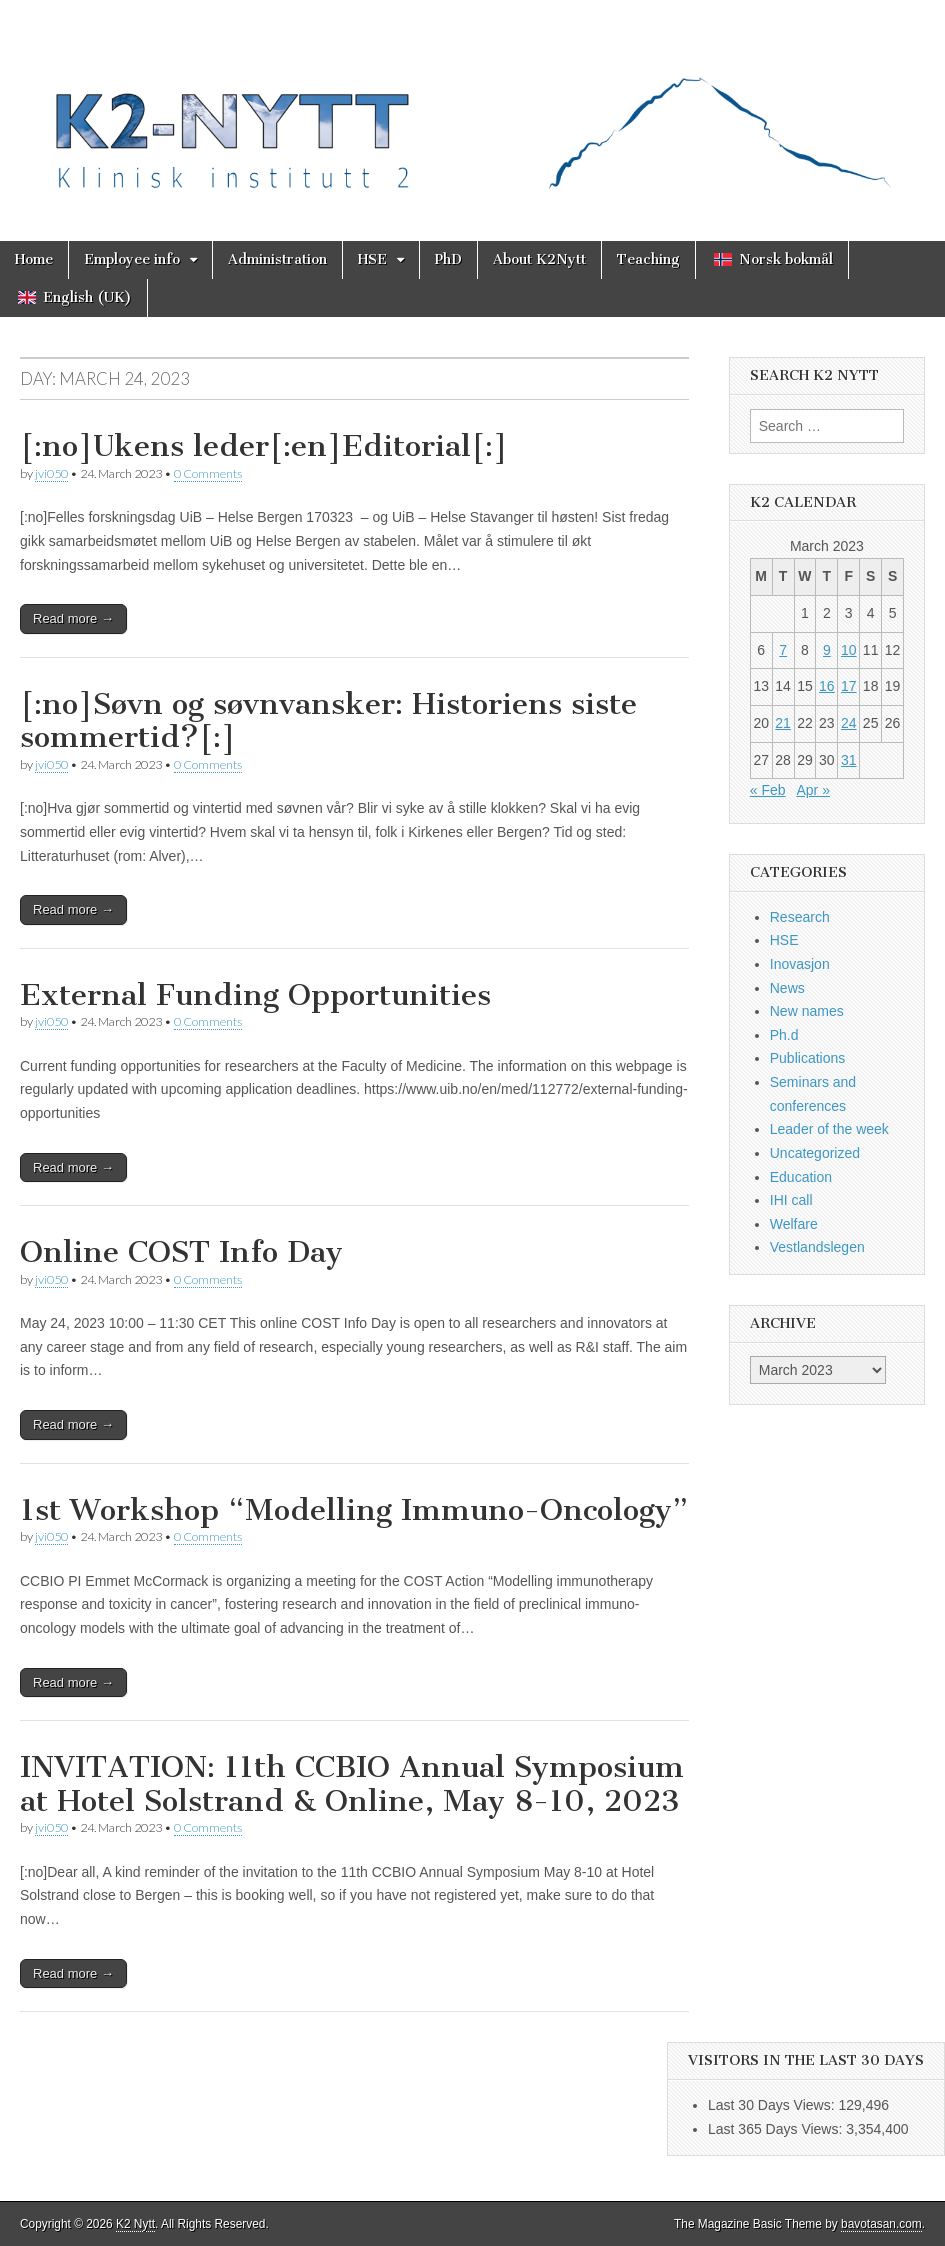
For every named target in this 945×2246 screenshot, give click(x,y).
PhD (448, 259)
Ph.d (784, 1035)
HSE (372, 259)
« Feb (768, 790)
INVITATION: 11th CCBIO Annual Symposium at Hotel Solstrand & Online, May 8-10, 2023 (352, 1784)
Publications (808, 1058)
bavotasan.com (881, 2224)
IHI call (791, 1200)
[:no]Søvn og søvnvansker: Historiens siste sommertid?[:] (328, 721)
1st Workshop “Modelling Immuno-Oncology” (354, 1510)
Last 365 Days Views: (777, 2129)
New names (807, 1011)
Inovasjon (800, 964)
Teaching (648, 259)
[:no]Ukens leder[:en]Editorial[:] (264, 446)
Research (800, 917)
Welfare (794, 1224)
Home (34, 259)
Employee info (132, 259)
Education (801, 1177)
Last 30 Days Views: (773, 2105)
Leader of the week (829, 1129)
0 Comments (208, 473)
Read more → (73, 618)
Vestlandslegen (817, 1247)
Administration (277, 259)
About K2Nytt (539, 259)
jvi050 (51, 473)
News (787, 988)
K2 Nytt (135, 2224)
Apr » (812, 790)
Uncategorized (815, 1153)
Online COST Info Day (181, 1252)
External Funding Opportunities (255, 995)
